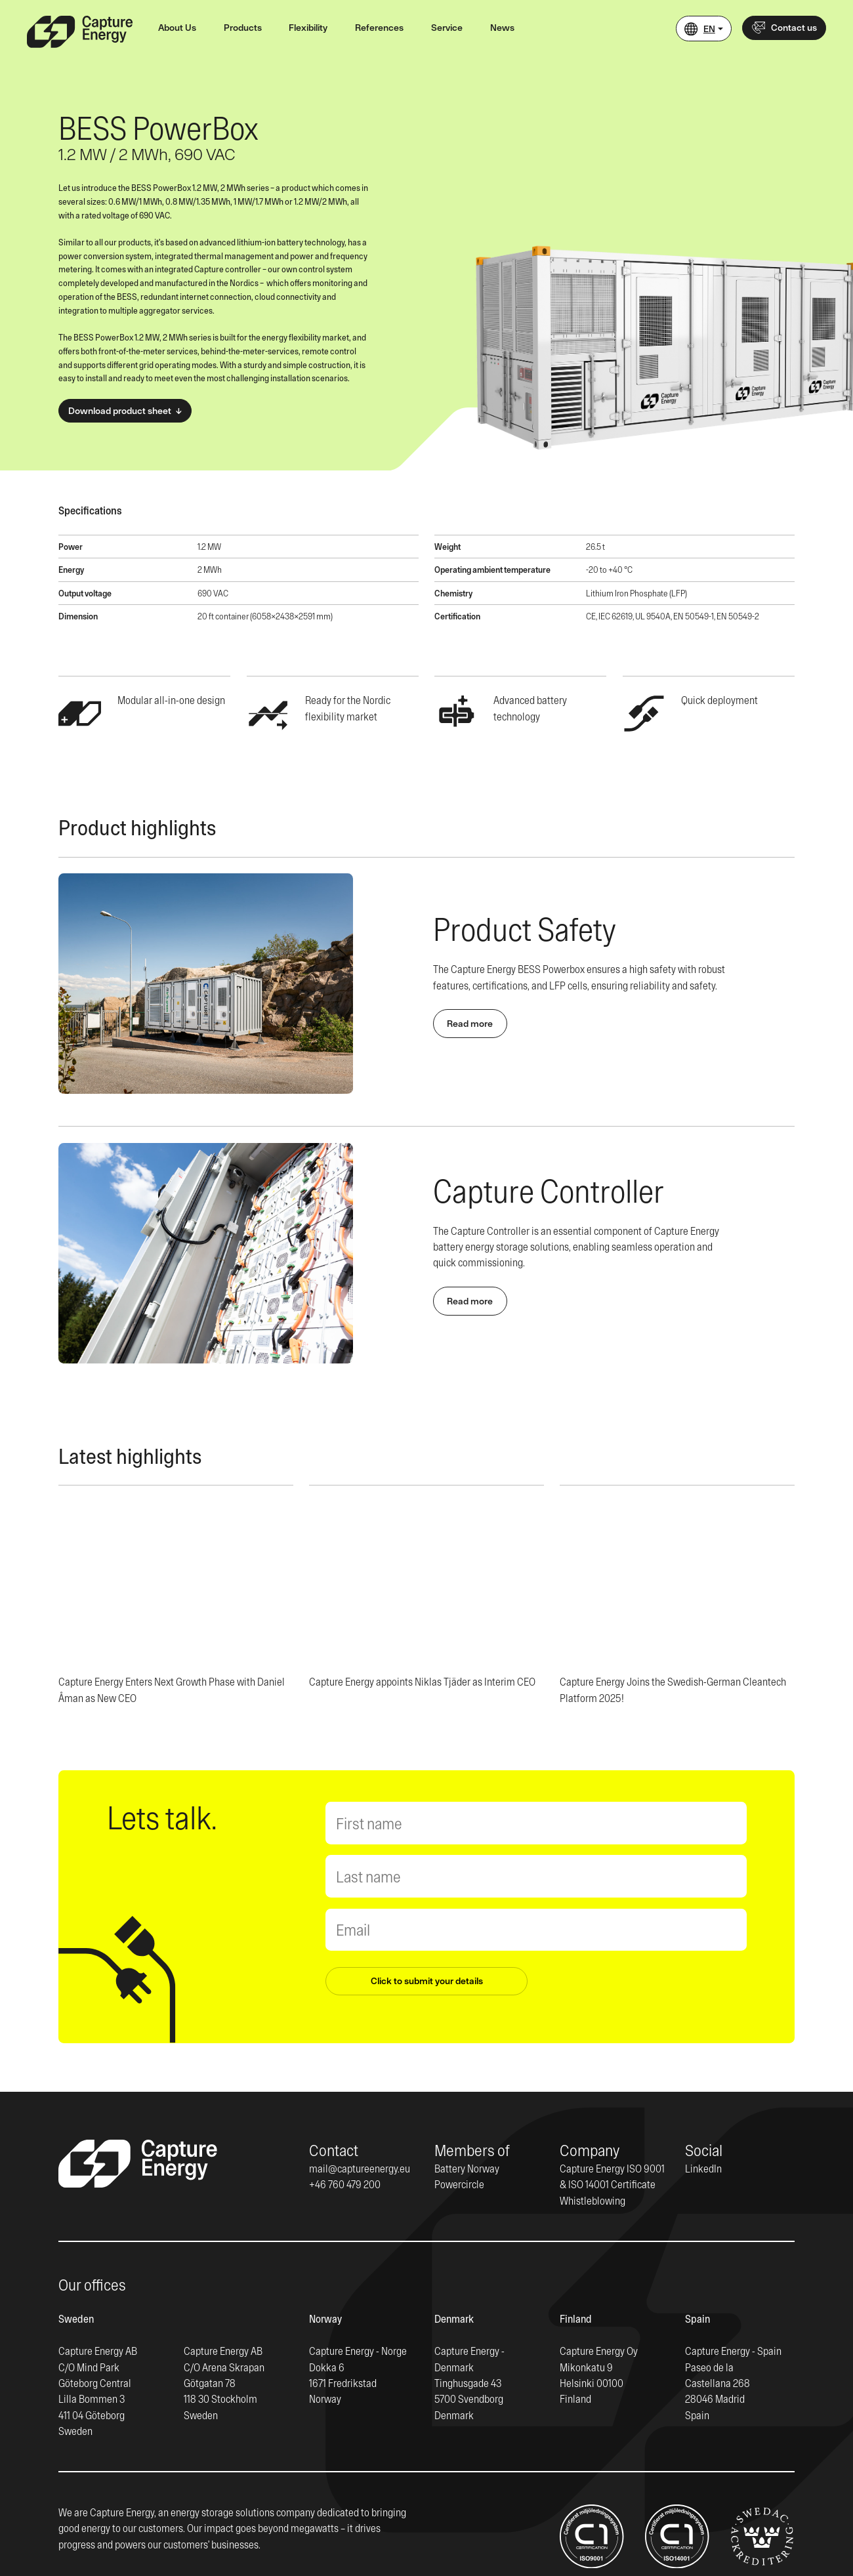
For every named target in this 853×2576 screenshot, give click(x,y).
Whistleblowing (592, 2200)
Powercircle (459, 2184)
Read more (470, 1023)
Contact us (784, 27)
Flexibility (308, 27)
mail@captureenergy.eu (359, 2168)
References (379, 27)
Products (243, 27)
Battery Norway (466, 2168)
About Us (177, 27)
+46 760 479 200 (345, 2184)
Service (447, 27)
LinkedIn (703, 2168)
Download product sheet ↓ (125, 410)
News (502, 27)
